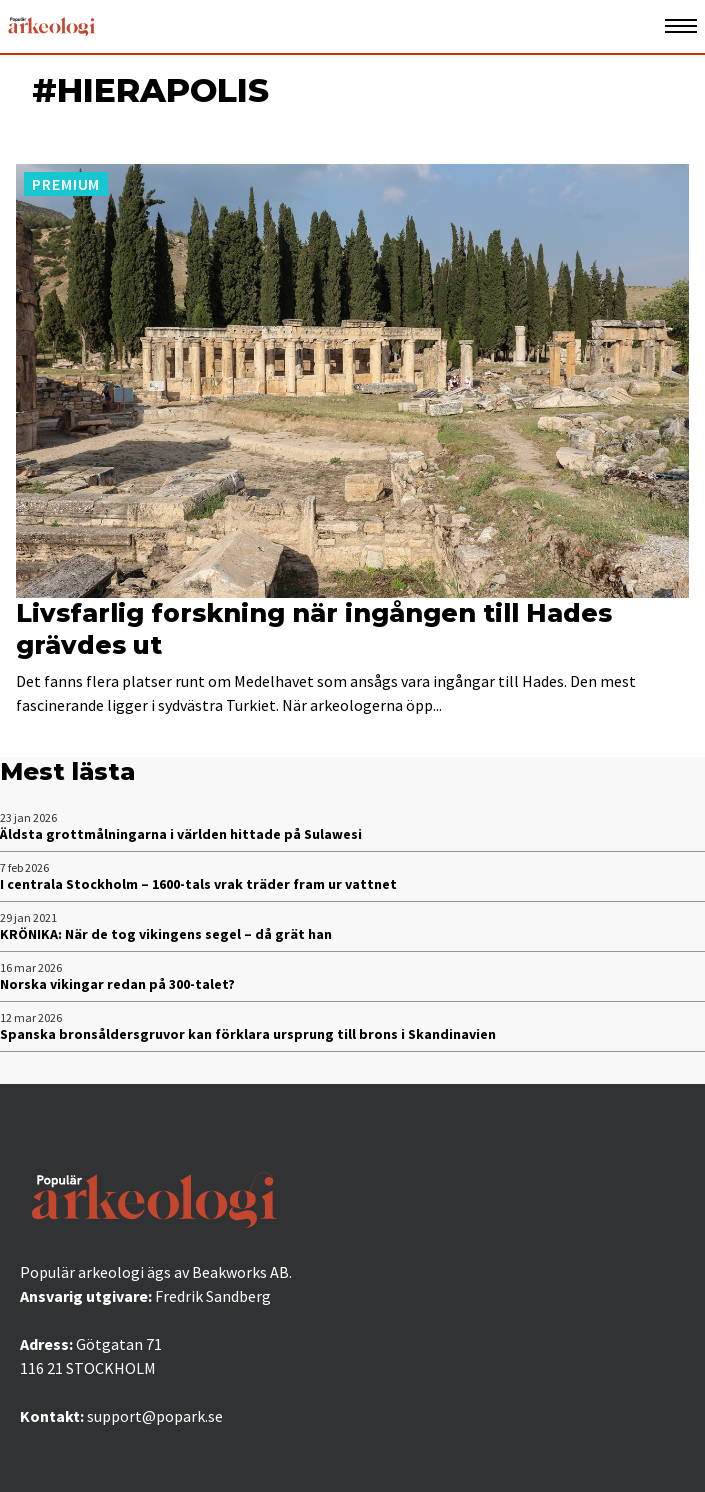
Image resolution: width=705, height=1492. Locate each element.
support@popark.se (155, 1416)
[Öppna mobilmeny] (681, 26)
